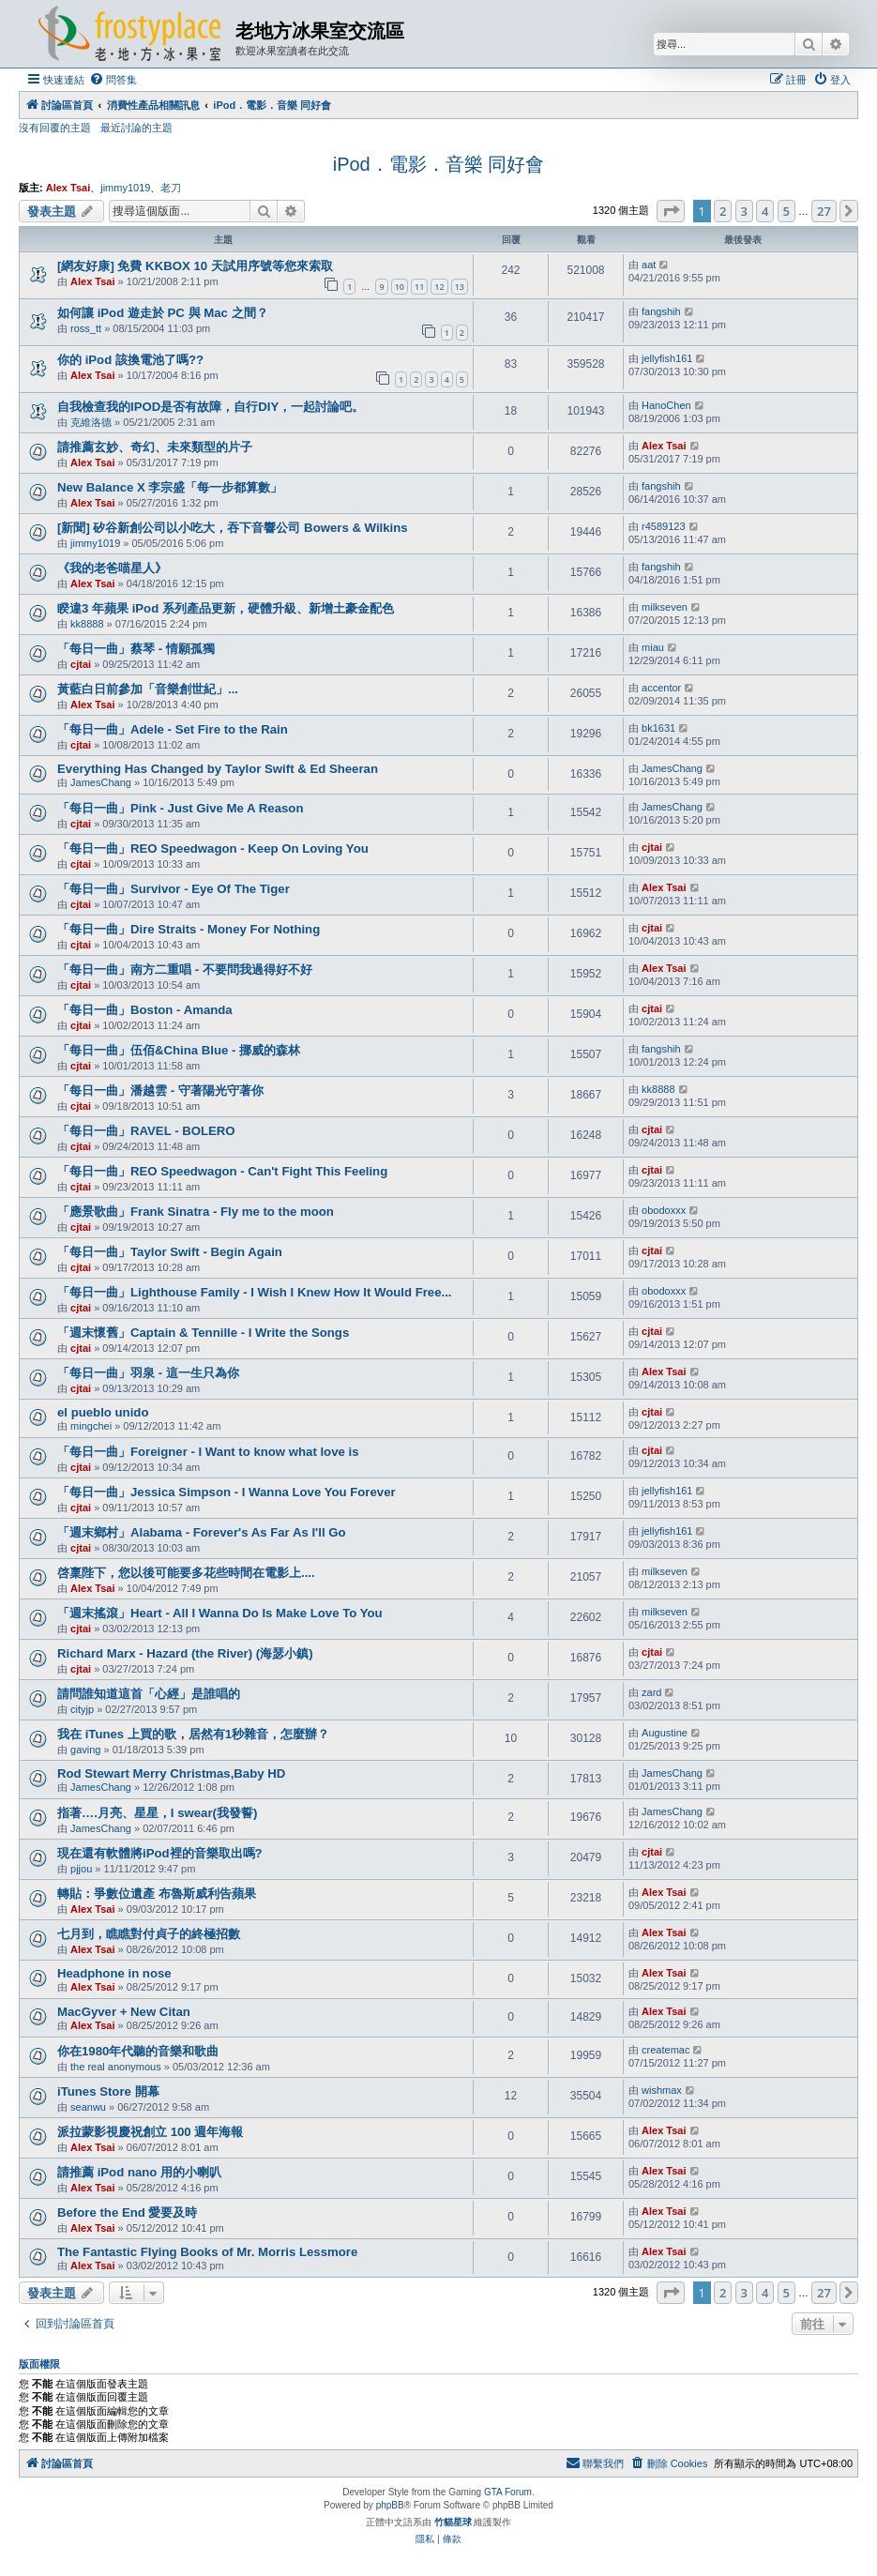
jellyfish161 (667, 358)
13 (459, 286)
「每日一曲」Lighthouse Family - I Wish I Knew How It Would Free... (254, 1292)
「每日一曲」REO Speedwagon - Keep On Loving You (213, 848)
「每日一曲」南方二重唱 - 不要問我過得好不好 (184, 969)
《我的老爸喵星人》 (112, 568)
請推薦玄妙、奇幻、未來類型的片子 (154, 447)
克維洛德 (91, 422)
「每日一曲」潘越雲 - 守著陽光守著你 (160, 1090)
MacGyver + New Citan (123, 2012)
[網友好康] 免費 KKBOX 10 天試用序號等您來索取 (195, 266)
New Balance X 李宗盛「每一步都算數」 (169, 487)
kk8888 (86, 623)
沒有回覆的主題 (55, 127)
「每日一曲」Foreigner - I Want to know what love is (208, 1452)
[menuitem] (113, 79)
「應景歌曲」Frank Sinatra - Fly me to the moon (195, 1212)
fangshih (661, 311)
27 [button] (824, 211)
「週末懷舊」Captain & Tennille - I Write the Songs (203, 1333)
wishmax (662, 2090)
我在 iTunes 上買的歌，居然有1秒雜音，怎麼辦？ (193, 1734)
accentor (661, 687)
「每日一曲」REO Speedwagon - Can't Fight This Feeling (222, 1171)
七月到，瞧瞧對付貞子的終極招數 (148, 1934)
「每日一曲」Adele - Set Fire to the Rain (172, 729)
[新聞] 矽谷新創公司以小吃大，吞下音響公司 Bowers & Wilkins (232, 528)
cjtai (80, 664)
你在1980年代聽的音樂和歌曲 (138, 2051)
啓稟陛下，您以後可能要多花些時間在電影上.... (186, 1573)
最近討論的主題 (136, 127)
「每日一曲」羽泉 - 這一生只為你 (148, 1373)
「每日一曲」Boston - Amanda (145, 1010)
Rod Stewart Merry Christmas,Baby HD (171, 1773)
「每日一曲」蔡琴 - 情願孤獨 (136, 649)
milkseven (665, 607)
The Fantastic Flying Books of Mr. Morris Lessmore (207, 2252)
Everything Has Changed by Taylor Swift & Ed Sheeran (217, 769)
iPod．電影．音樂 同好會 (439, 164)
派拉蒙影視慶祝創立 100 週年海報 (150, 2132)
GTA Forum (508, 2492)
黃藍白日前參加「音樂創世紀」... (147, 689)
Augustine (665, 1732)
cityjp (82, 1709)
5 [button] (786, 211)
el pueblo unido (102, 1412)
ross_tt (85, 328)
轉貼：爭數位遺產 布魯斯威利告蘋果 (156, 1894)
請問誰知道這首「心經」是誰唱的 (148, 1694)
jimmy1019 (125, 187)
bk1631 (658, 728)
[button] (671, 211)
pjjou (81, 1868)
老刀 (170, 187)
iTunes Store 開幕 (108, 2091)
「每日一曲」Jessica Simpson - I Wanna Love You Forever (226, 1492)
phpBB (390, 2505)
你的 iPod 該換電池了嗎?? (130, 360)
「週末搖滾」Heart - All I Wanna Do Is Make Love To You (220, 1613)
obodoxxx (664, 1210)
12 (439, 286)
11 (419, 286)
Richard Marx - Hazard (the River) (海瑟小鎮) (185, 1653)
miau (653, 647)
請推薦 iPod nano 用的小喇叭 (139, 2172)
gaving (85, 1749)
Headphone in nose (114, 1973)
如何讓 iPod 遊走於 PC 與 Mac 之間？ (162, 313)
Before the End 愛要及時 (127, 2212)
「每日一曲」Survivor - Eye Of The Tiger (173, 889)
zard (651, 1692)
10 (399, 286)
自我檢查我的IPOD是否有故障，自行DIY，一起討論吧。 (210, 407)
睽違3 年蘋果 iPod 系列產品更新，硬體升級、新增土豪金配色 (225, 608)
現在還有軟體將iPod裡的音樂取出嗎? (160, 1853)
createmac (665, 2049)
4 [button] (765, 211)
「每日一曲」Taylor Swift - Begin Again (169, 1252)
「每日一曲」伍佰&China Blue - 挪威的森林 (178, 1050)
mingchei (91, 1426)
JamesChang (100, 782)
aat (649, 264)
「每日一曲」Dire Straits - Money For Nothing (188, 929)
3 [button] (744, 211)
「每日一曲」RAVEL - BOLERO (146, 1131)
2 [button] (722, 211)
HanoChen (666, 405)
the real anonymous (115, 2066)
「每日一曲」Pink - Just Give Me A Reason (180, 808)
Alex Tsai (68, 187)
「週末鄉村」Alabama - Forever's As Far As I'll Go (201, 1532)
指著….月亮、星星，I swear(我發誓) (157, 1813)
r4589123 (664, 526)
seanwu (88, 2107)
